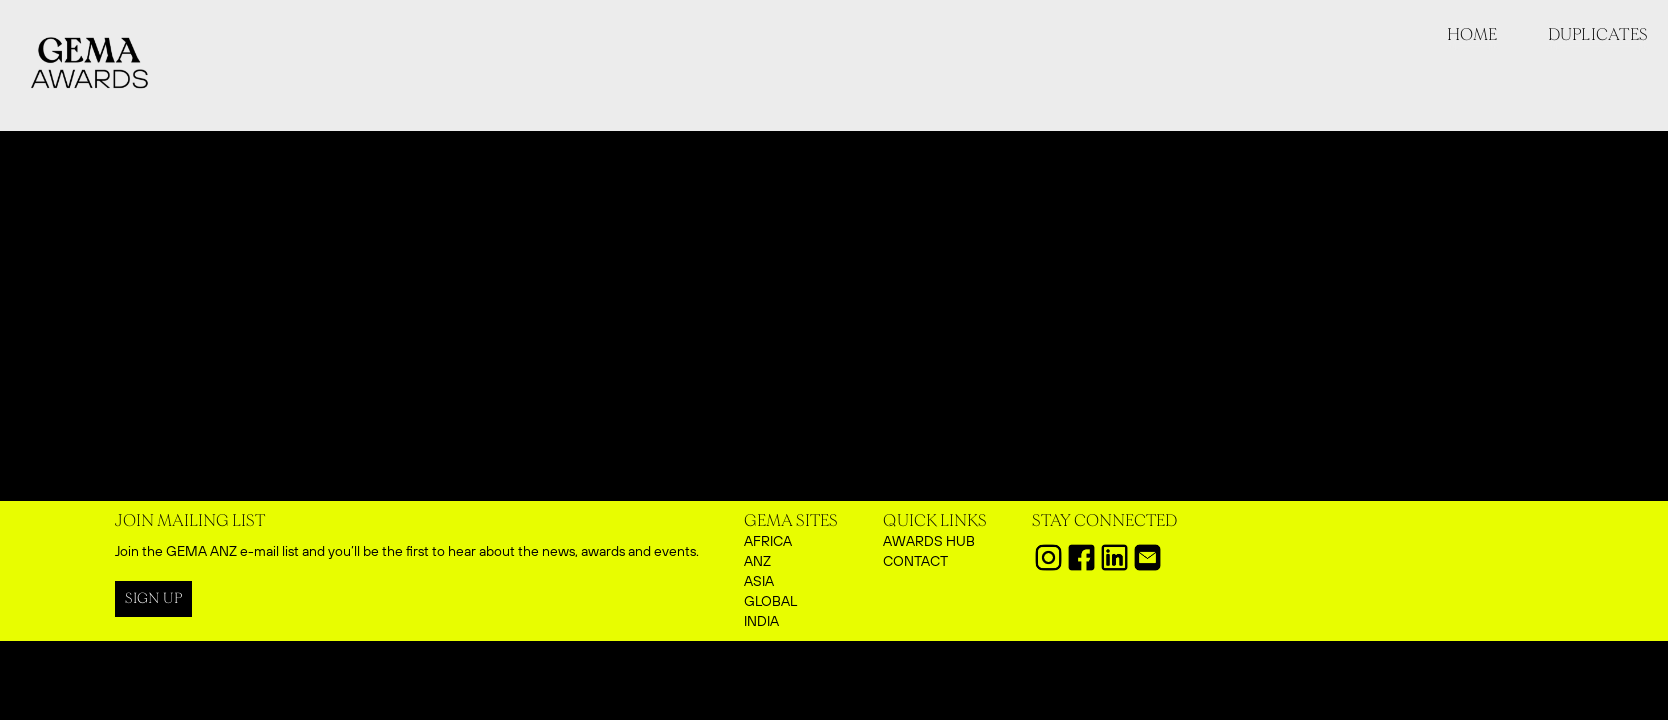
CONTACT (915, 561)
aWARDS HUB (929, 541)
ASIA (759, 581)
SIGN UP (153, 598)
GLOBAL (770, 601)
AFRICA (768, 541)
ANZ (757, 561)
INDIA (761, 621)
